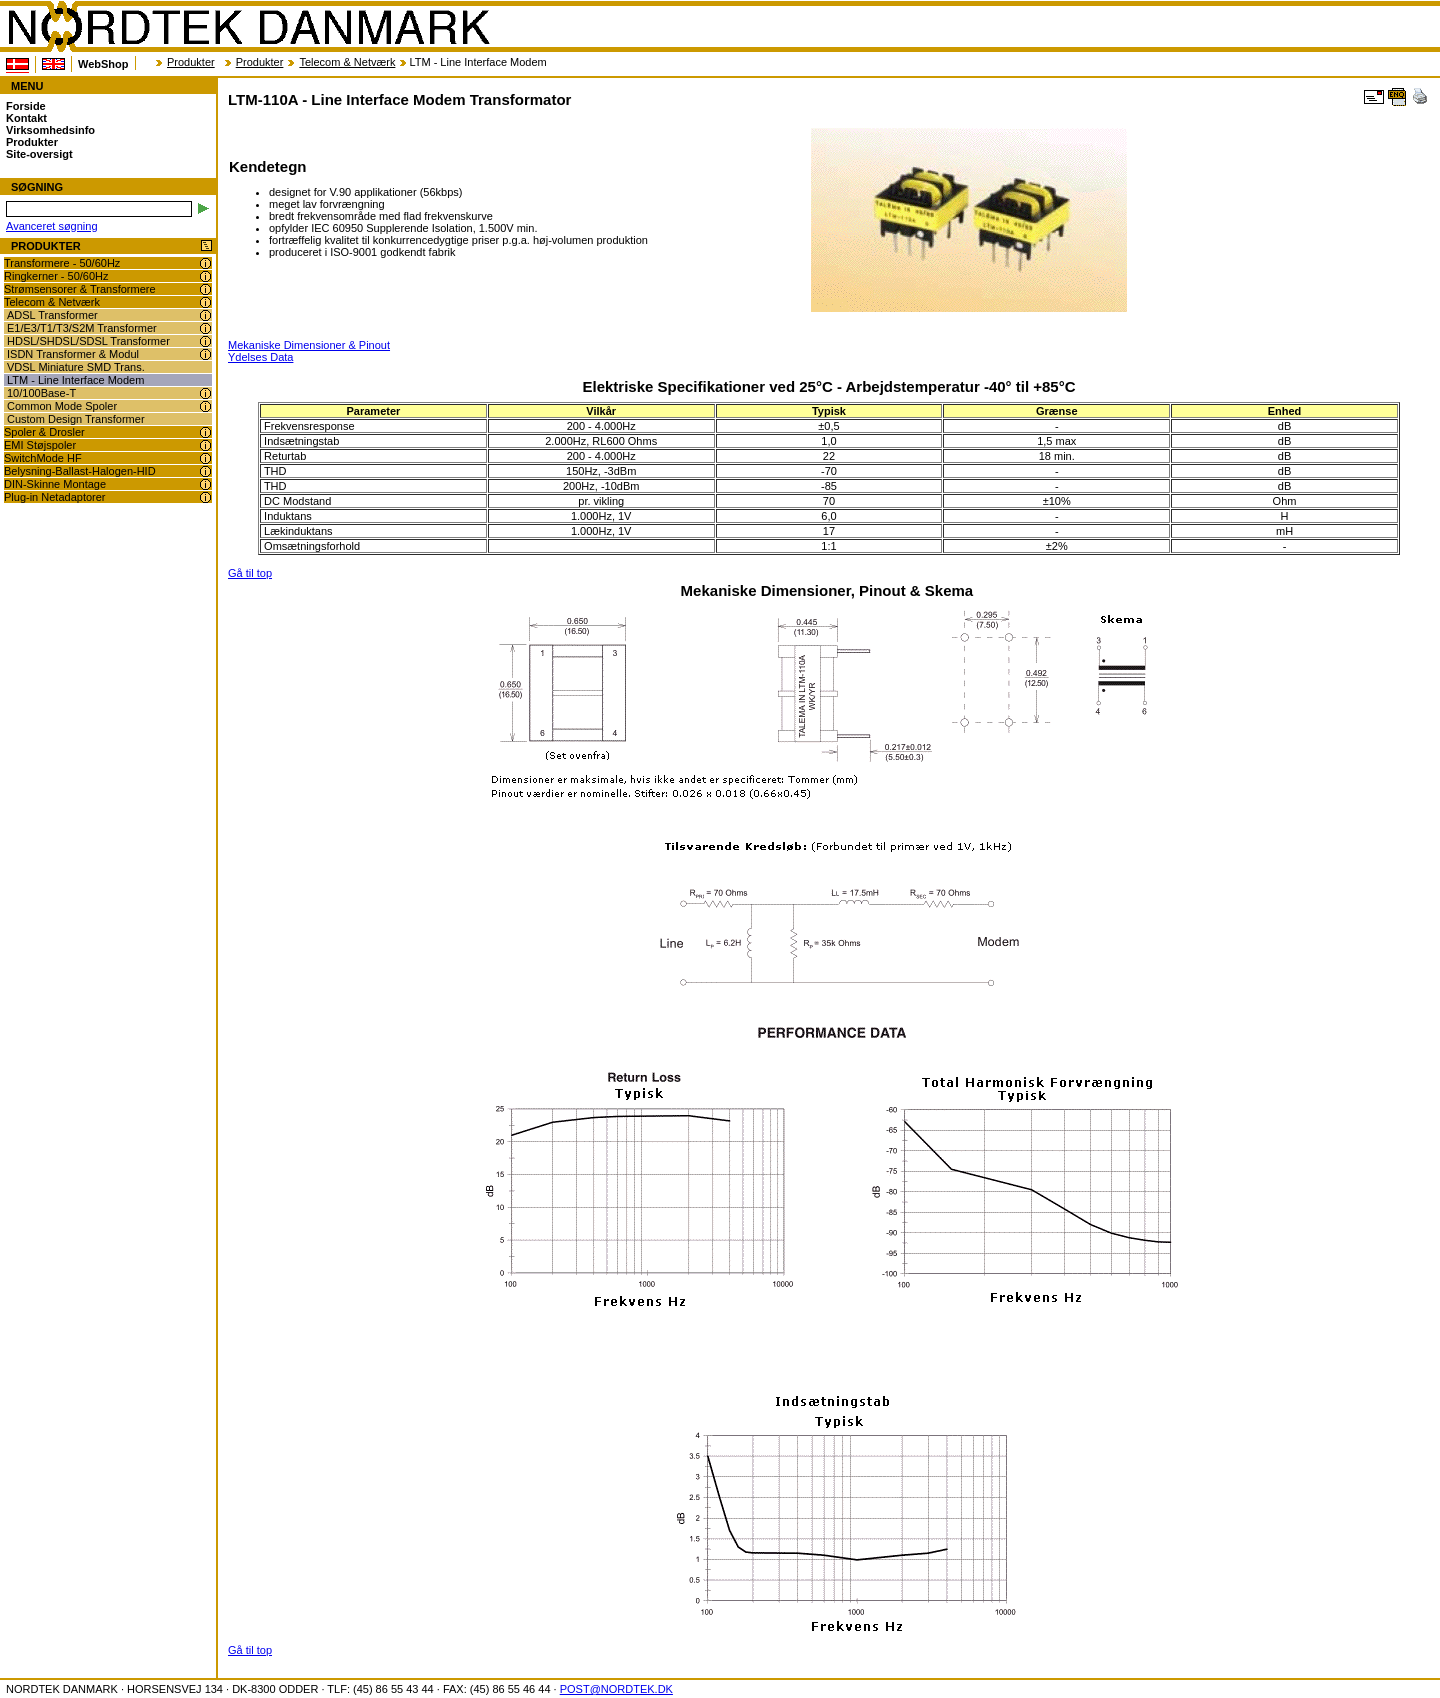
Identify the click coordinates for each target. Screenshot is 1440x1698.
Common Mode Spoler (62, 406)
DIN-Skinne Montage (55, 484)
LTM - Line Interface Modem (75, 380)
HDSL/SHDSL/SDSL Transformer (88, 341)
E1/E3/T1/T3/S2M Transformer (82, 328)
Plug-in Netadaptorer (55, 497)
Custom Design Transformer (76, 419)
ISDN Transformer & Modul (73, 354)
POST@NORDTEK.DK (616, 1689)
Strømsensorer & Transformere (80, 289)
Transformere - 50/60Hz (62, 263)
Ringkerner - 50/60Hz (56, 276)
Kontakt (26, 118)
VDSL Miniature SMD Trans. (76, 367)
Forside (26, 106)
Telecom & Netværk (347, 62)
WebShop (103, 64)
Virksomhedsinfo (50, 130)
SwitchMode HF (43, 458)
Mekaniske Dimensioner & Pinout (309, 345)
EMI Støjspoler (40, 445)
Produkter (191, 62)
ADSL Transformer (52, 315)
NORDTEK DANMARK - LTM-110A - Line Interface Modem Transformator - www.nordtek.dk (248, 27)
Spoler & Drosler (44, 432)
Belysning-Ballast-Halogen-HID (80, 471)
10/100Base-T (41, 393)
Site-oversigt (39, 154)
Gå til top (250, 573)
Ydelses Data (260, 357)
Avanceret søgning (52, 226)
